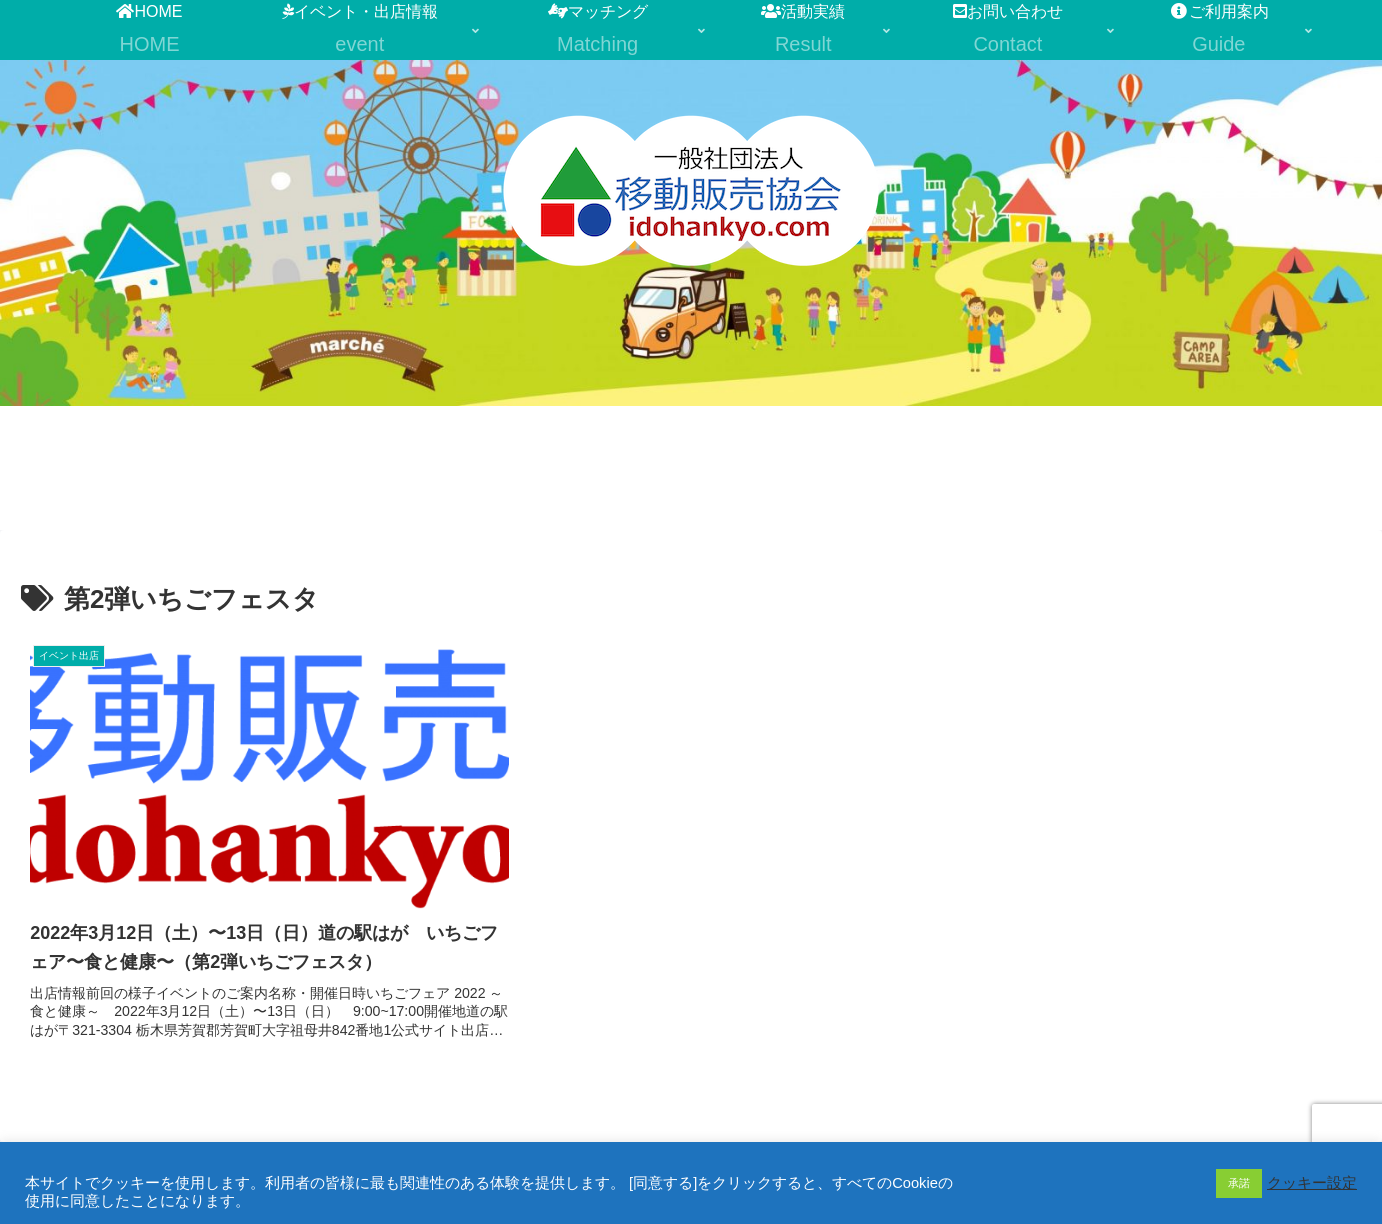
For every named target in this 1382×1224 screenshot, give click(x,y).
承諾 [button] (1239, 1183)
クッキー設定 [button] (1312, 1183)
